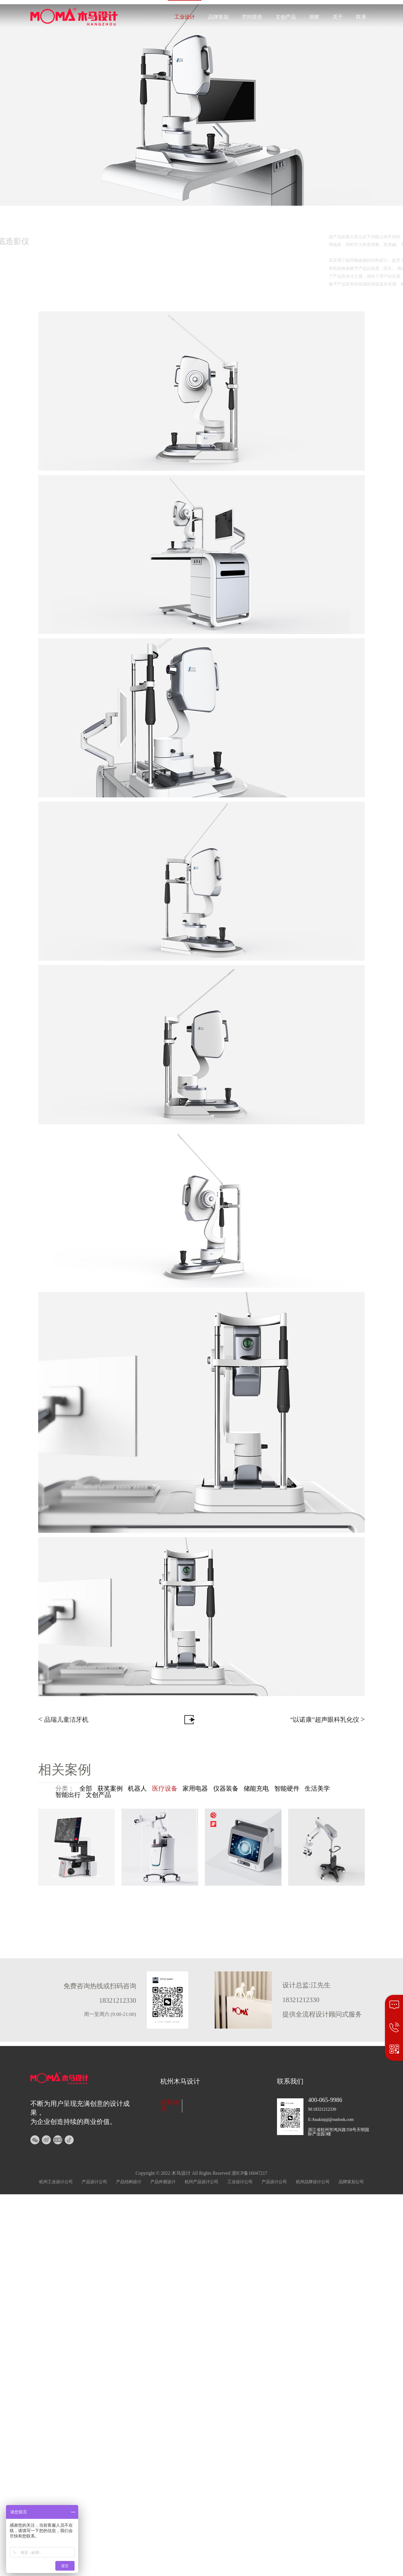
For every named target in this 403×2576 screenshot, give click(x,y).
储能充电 (256, 1788)
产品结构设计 (128, 2182)
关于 (338, 17)
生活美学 (317, 1788)
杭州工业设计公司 (56, 2182)
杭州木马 (169, 2105)
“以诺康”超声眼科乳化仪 (327, 1719)
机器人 (137, 1788)
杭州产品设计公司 (201, 2182)
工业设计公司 (240, 2182)
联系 (361, 17)
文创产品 (285, 17)
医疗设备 (164, 1788)
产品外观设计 (163, 2182)
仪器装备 (225, 1788)
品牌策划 (218, 17)
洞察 (314, 17)
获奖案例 (110, 1788)
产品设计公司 (94, 2182)
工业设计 (184, 17)
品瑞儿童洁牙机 (63, 1719)
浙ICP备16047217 (250, 2173)
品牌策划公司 (351, 2182)
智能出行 (68, 1794)
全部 (85, 1788)
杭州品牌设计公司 (313, 2182)
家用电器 (195, 1788)
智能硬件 (287, 1788)
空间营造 (252, 17)
